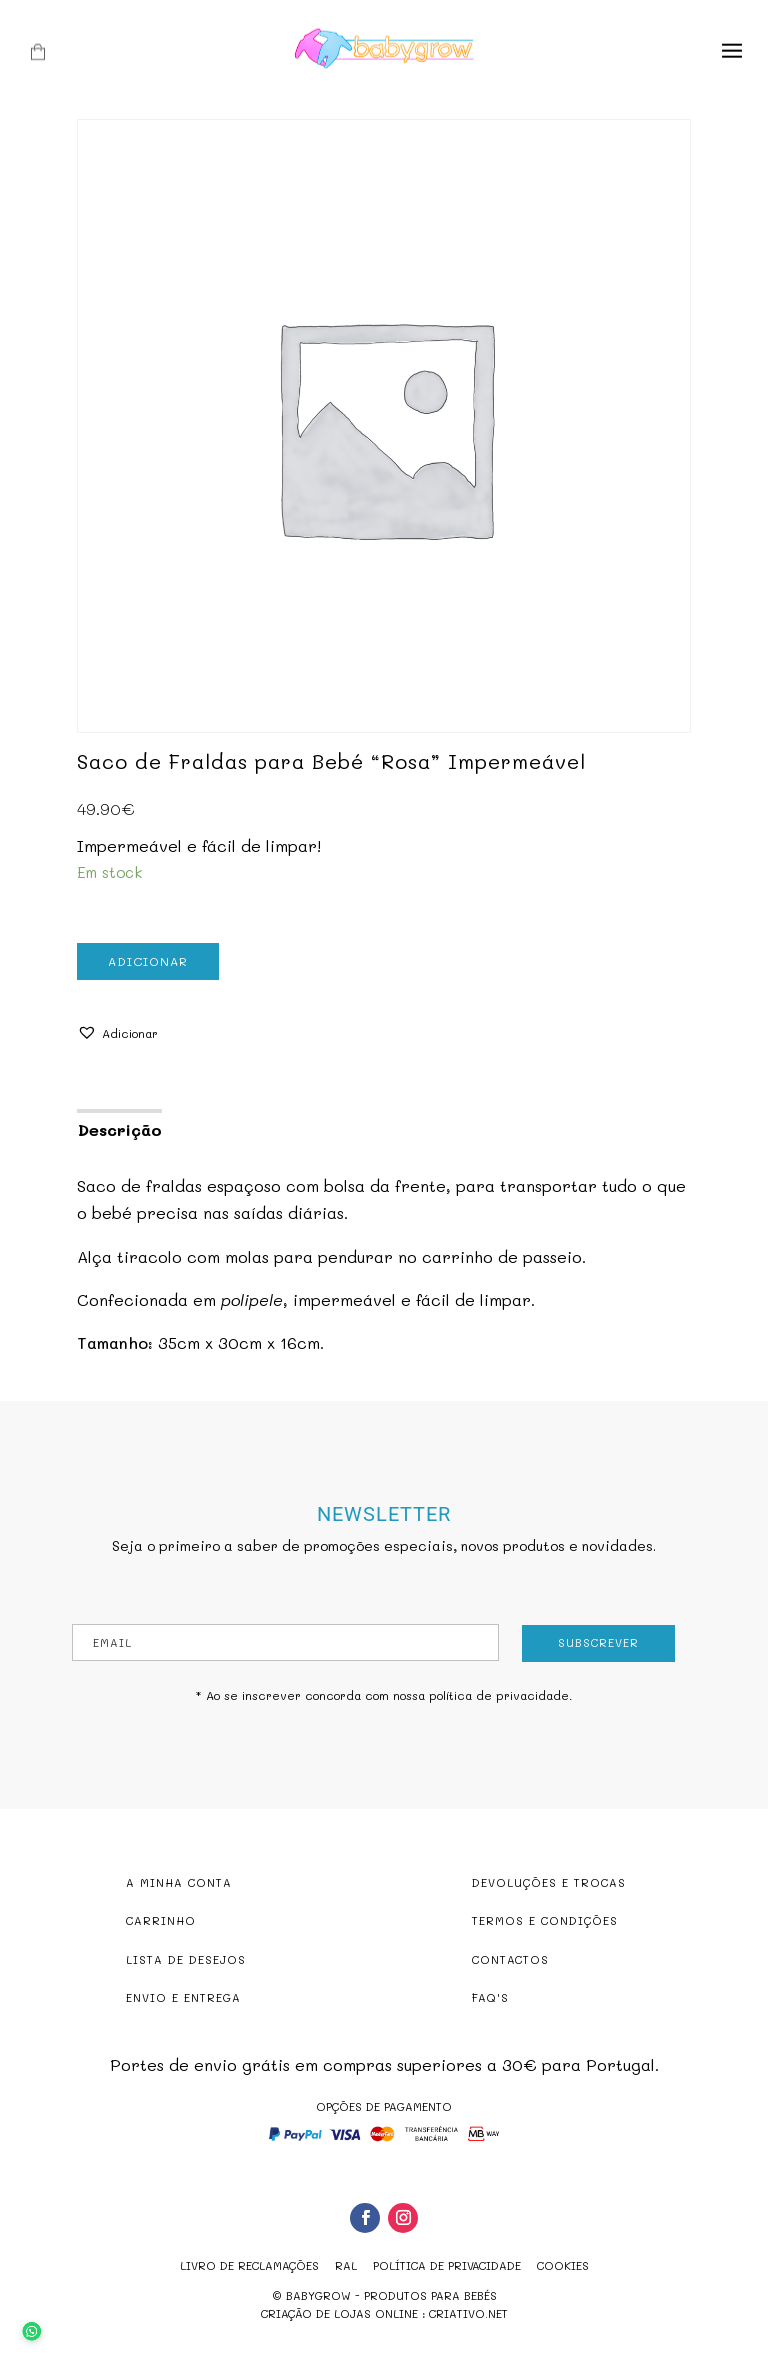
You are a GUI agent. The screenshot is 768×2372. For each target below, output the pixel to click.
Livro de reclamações (249, 2265)
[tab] (118, 1128)
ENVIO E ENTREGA (183, 1997)
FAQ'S (490, 1997)
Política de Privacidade (447, 2265)
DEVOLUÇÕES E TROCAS (549, 1882)
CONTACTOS (510, 1959)
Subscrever (598, 1642)
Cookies (563, 2265)
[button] (117, 1033)
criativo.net (468, 2313)
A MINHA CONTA (179, 1882)
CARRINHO (161, 1920)
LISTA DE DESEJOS (186, 1959)
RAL (346, 2265)
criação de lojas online (339, 2313)
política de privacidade (499, 1695)
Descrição (120, 1129)
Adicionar (148, 961)
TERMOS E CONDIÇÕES (545, 1920)
